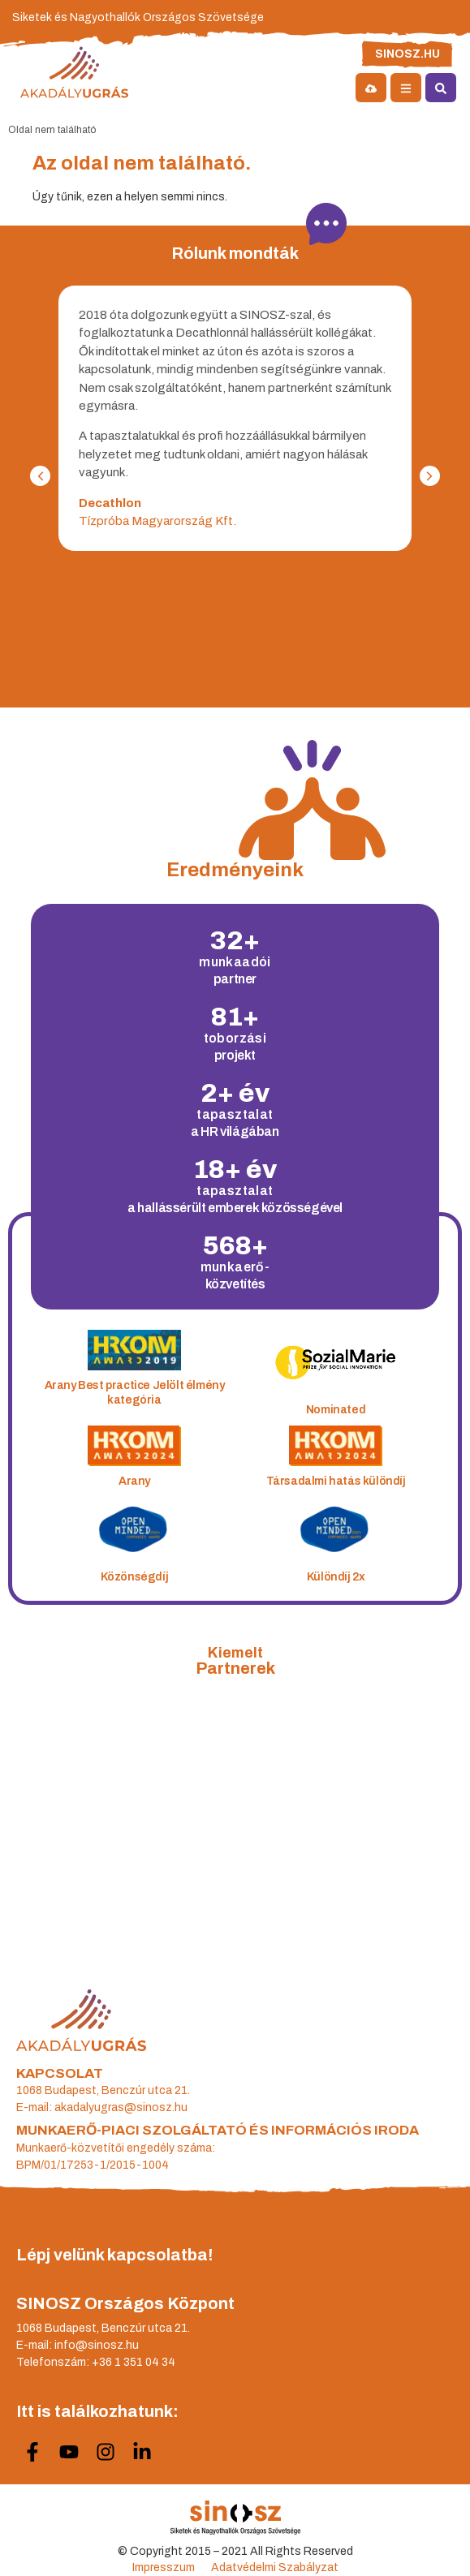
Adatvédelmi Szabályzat (274, 2567)
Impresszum (163, 2567)
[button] (40, 476)
